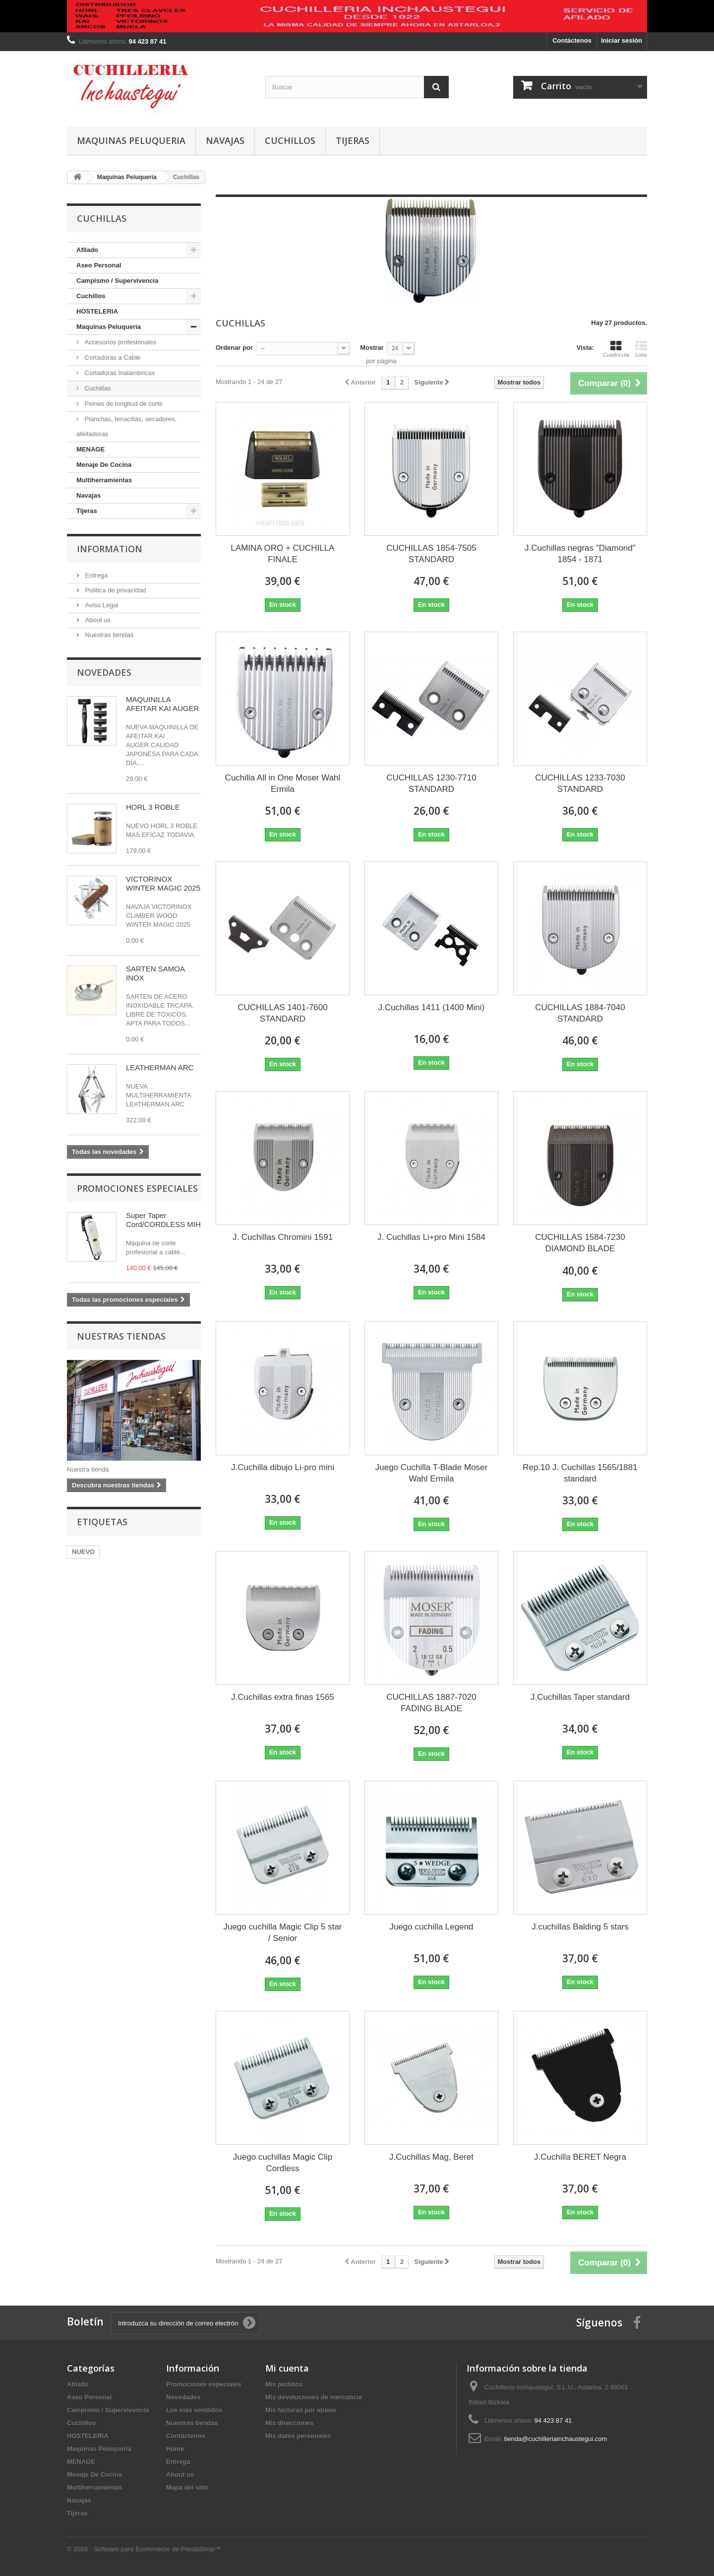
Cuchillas (97, 388)
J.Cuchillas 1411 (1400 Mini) (431, 1007)
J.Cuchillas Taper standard (580, 1697)
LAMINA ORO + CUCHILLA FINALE (282, 553)
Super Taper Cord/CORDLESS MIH (163, 1219)
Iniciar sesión (621, 40)
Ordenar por (234, 347)
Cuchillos (290, 140)
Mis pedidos (283, 2384)
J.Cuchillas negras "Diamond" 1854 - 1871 (580, 553)
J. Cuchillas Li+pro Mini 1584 (431, 1237)
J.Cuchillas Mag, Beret (431, 2157)
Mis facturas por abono (300, 2410)
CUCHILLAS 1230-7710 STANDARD (431, 783)
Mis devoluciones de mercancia (313, 2397)
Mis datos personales (298, 2436)
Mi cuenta (287, 2368)
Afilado (87, 250)
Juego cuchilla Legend (431, 1927)
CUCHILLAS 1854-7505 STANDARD (431, 553)
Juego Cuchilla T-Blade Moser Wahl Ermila (431, 1473)
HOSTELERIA (97, 311)
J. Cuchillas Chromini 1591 (283, 1237)
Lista (641, 349)
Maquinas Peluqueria (131, 140)
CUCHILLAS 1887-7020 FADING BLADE (431, 1702)
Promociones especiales (137, 1188)
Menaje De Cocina (103, 464)
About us (97, 620)
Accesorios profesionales (119, 342)
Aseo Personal (98, 265)
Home (175, 2448)
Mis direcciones (289, 2423)
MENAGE (90, 449)
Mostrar (372, 347)
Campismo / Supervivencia (117, 280)
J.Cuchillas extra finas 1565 (282, 1697)
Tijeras (352, 140)
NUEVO (83, 1551)
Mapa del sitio (187, 2487)
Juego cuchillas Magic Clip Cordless (282, 2162)
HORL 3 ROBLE (153, 807)
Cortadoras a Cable (111, 357)
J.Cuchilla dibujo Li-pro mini (282, 1467)
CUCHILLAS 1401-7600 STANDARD (282, 1013)
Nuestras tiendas (108, 635)
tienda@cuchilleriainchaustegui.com (555, 2439)
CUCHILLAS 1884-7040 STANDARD (580, 1013)
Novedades (104, 672)
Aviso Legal (101, 605)
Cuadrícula (616, 349)
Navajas (225, 140)
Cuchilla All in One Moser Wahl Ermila (283, 783)
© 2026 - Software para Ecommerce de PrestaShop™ (144, 2549)
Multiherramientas (104, 480)
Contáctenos (572, 40)
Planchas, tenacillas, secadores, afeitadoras (126, 426)
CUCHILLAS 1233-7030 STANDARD (580, 783)
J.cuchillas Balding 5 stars (580, 1927)
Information (109, 549)
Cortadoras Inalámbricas (119, 373)
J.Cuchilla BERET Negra (580, 2157)
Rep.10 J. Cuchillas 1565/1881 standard (580, 1473)
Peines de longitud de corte (123, 403)
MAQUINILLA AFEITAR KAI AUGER (162, 703)
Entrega (95, 575)
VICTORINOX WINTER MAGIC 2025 (163, 883)
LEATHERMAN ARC (159, 1067)
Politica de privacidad (114, 590)
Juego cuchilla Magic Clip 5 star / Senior (282, 1932)
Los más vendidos (194, 2410)
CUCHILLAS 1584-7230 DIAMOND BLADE (580, 1242)
